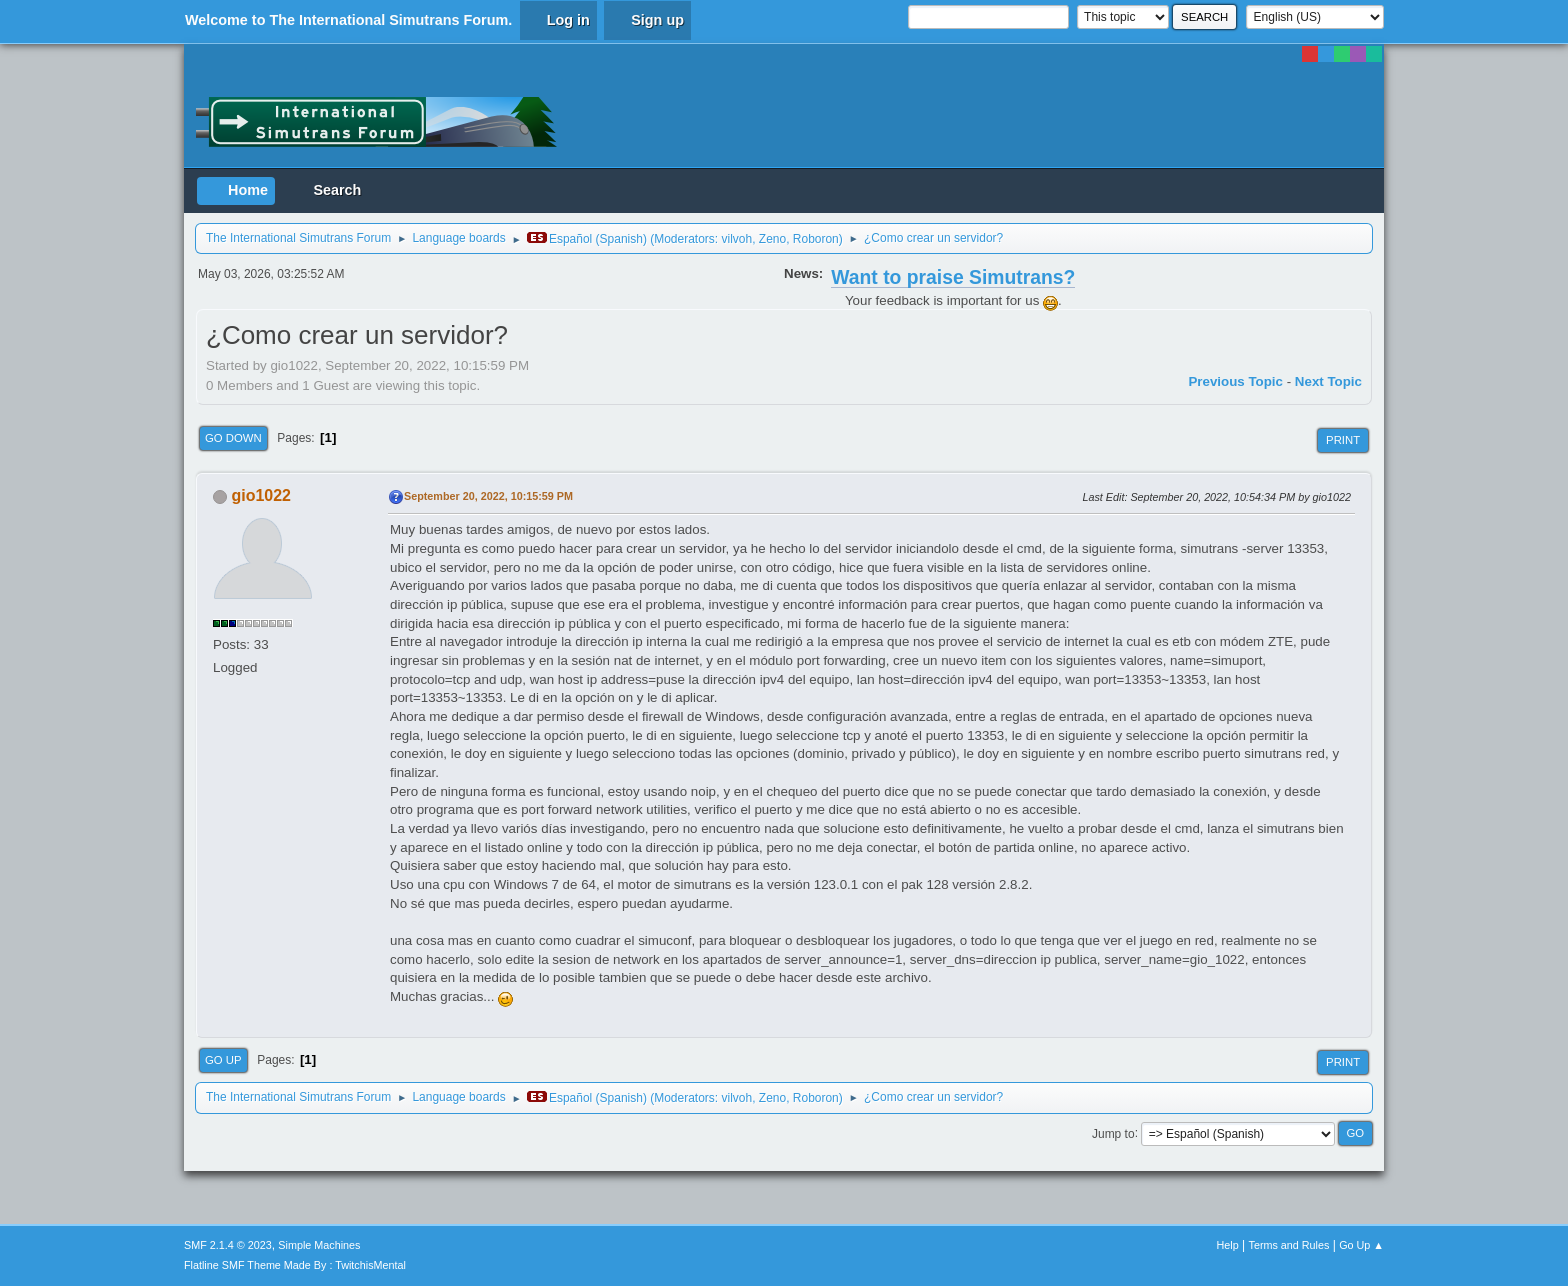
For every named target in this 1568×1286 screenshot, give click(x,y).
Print (1343, 440)
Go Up (223, 1060)
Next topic (1328, 381)
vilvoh (737, 239)
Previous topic (1235, 381)
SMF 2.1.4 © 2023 (228, 1245)
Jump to (1113, 1133)
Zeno (772, 239)
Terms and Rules (1289, 1245)
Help (1228, 1245)
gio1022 (261, 495)
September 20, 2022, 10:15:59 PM (488, 496)
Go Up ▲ (1361, 1245)
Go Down (233, 438)
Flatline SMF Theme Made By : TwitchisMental (295, 1265)
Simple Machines (319, 1245)
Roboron (816, 239)
